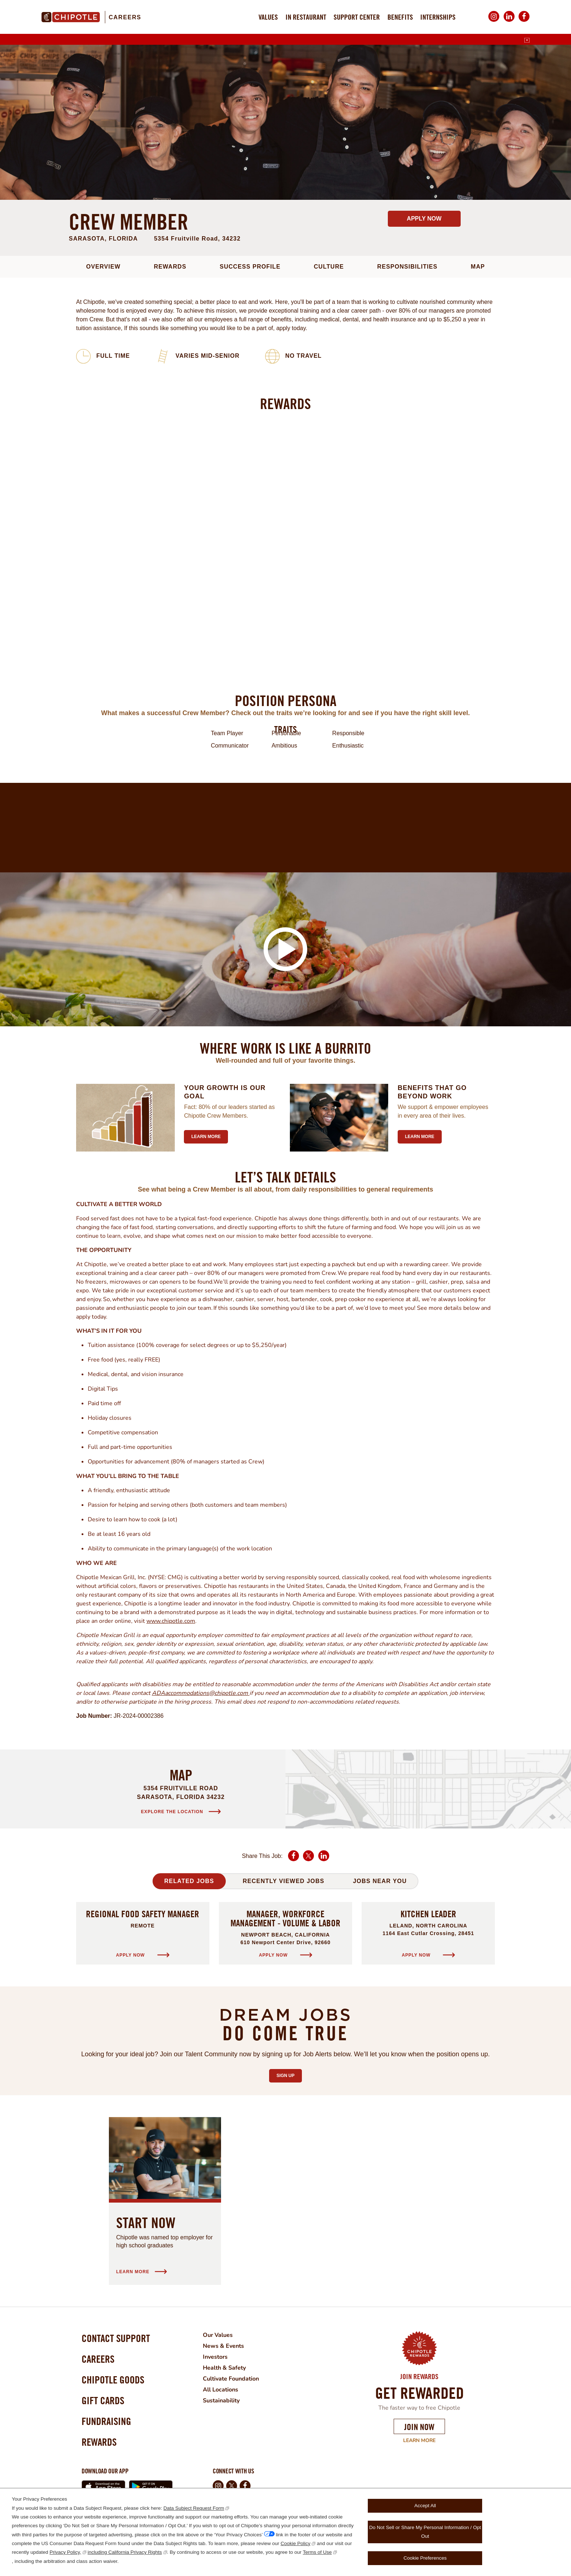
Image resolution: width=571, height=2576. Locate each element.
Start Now (146, 2222)
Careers (125, 17)
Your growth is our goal (224, 1092)
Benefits (400, 16)
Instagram (493, 21)
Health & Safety (224, 2368)
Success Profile (250, 266)
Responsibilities (407, 266)
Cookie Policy (296, 2543)
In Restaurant (306, 16)
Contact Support (116, 2338)
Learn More (419, 2440)
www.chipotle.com (170, 1621)
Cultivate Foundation (231, 2379)
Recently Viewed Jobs (283, 1881)
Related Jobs (189, 1881)
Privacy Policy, (65, 2552)
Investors (215, 2357)
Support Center (357, 16)
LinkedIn (509, 21)
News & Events (223, 2346)
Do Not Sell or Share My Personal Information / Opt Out (425, 2532)
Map (478, 266)
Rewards (170, 266)
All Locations (220, 2390)
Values (268, 16)
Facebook (524, 21)
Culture (329, 266)
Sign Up (289, 2073)
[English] (526, 40)
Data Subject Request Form (194, 2508)
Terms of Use (317, 2552)
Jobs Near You (380, 1881)
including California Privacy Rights (125, 2552)
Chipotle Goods (113, 2379)
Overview (103, 266)
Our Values (218, 2335)
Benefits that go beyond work (432, 1092)
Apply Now (424, 218)
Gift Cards (103, 2400)
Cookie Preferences (425, 2558)
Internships (438, 16)
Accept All (425, 2505)
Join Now (419, 2426)
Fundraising (106, 2421)
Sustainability (221, 2401)
